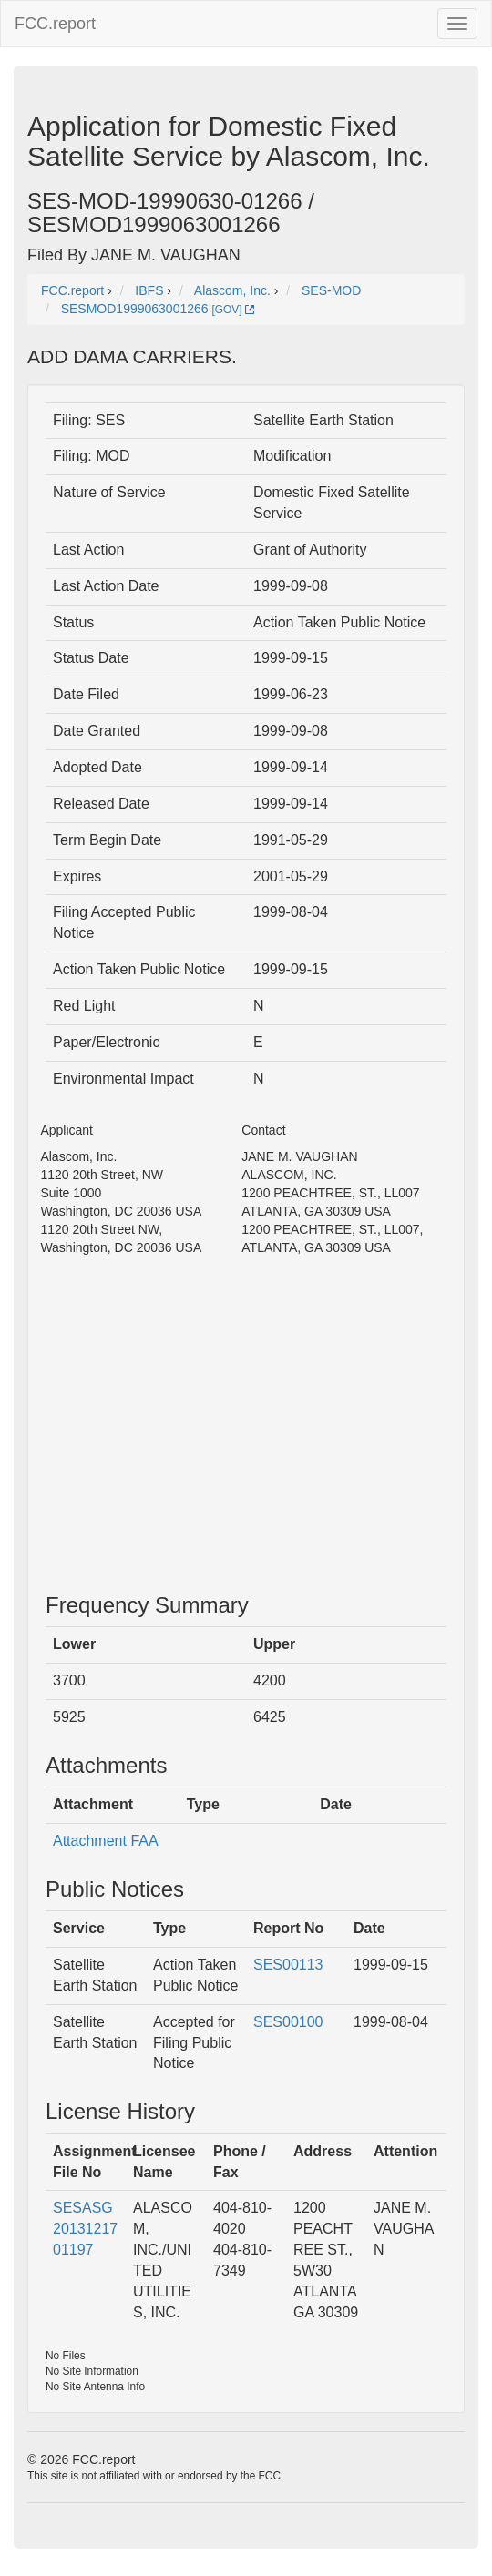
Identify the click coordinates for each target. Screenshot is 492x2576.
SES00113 (288, 1964)
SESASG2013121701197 (85, 2228)
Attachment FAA (106, 1840)
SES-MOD (331, 290)
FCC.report (55, 24)
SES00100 (288, 2022)
